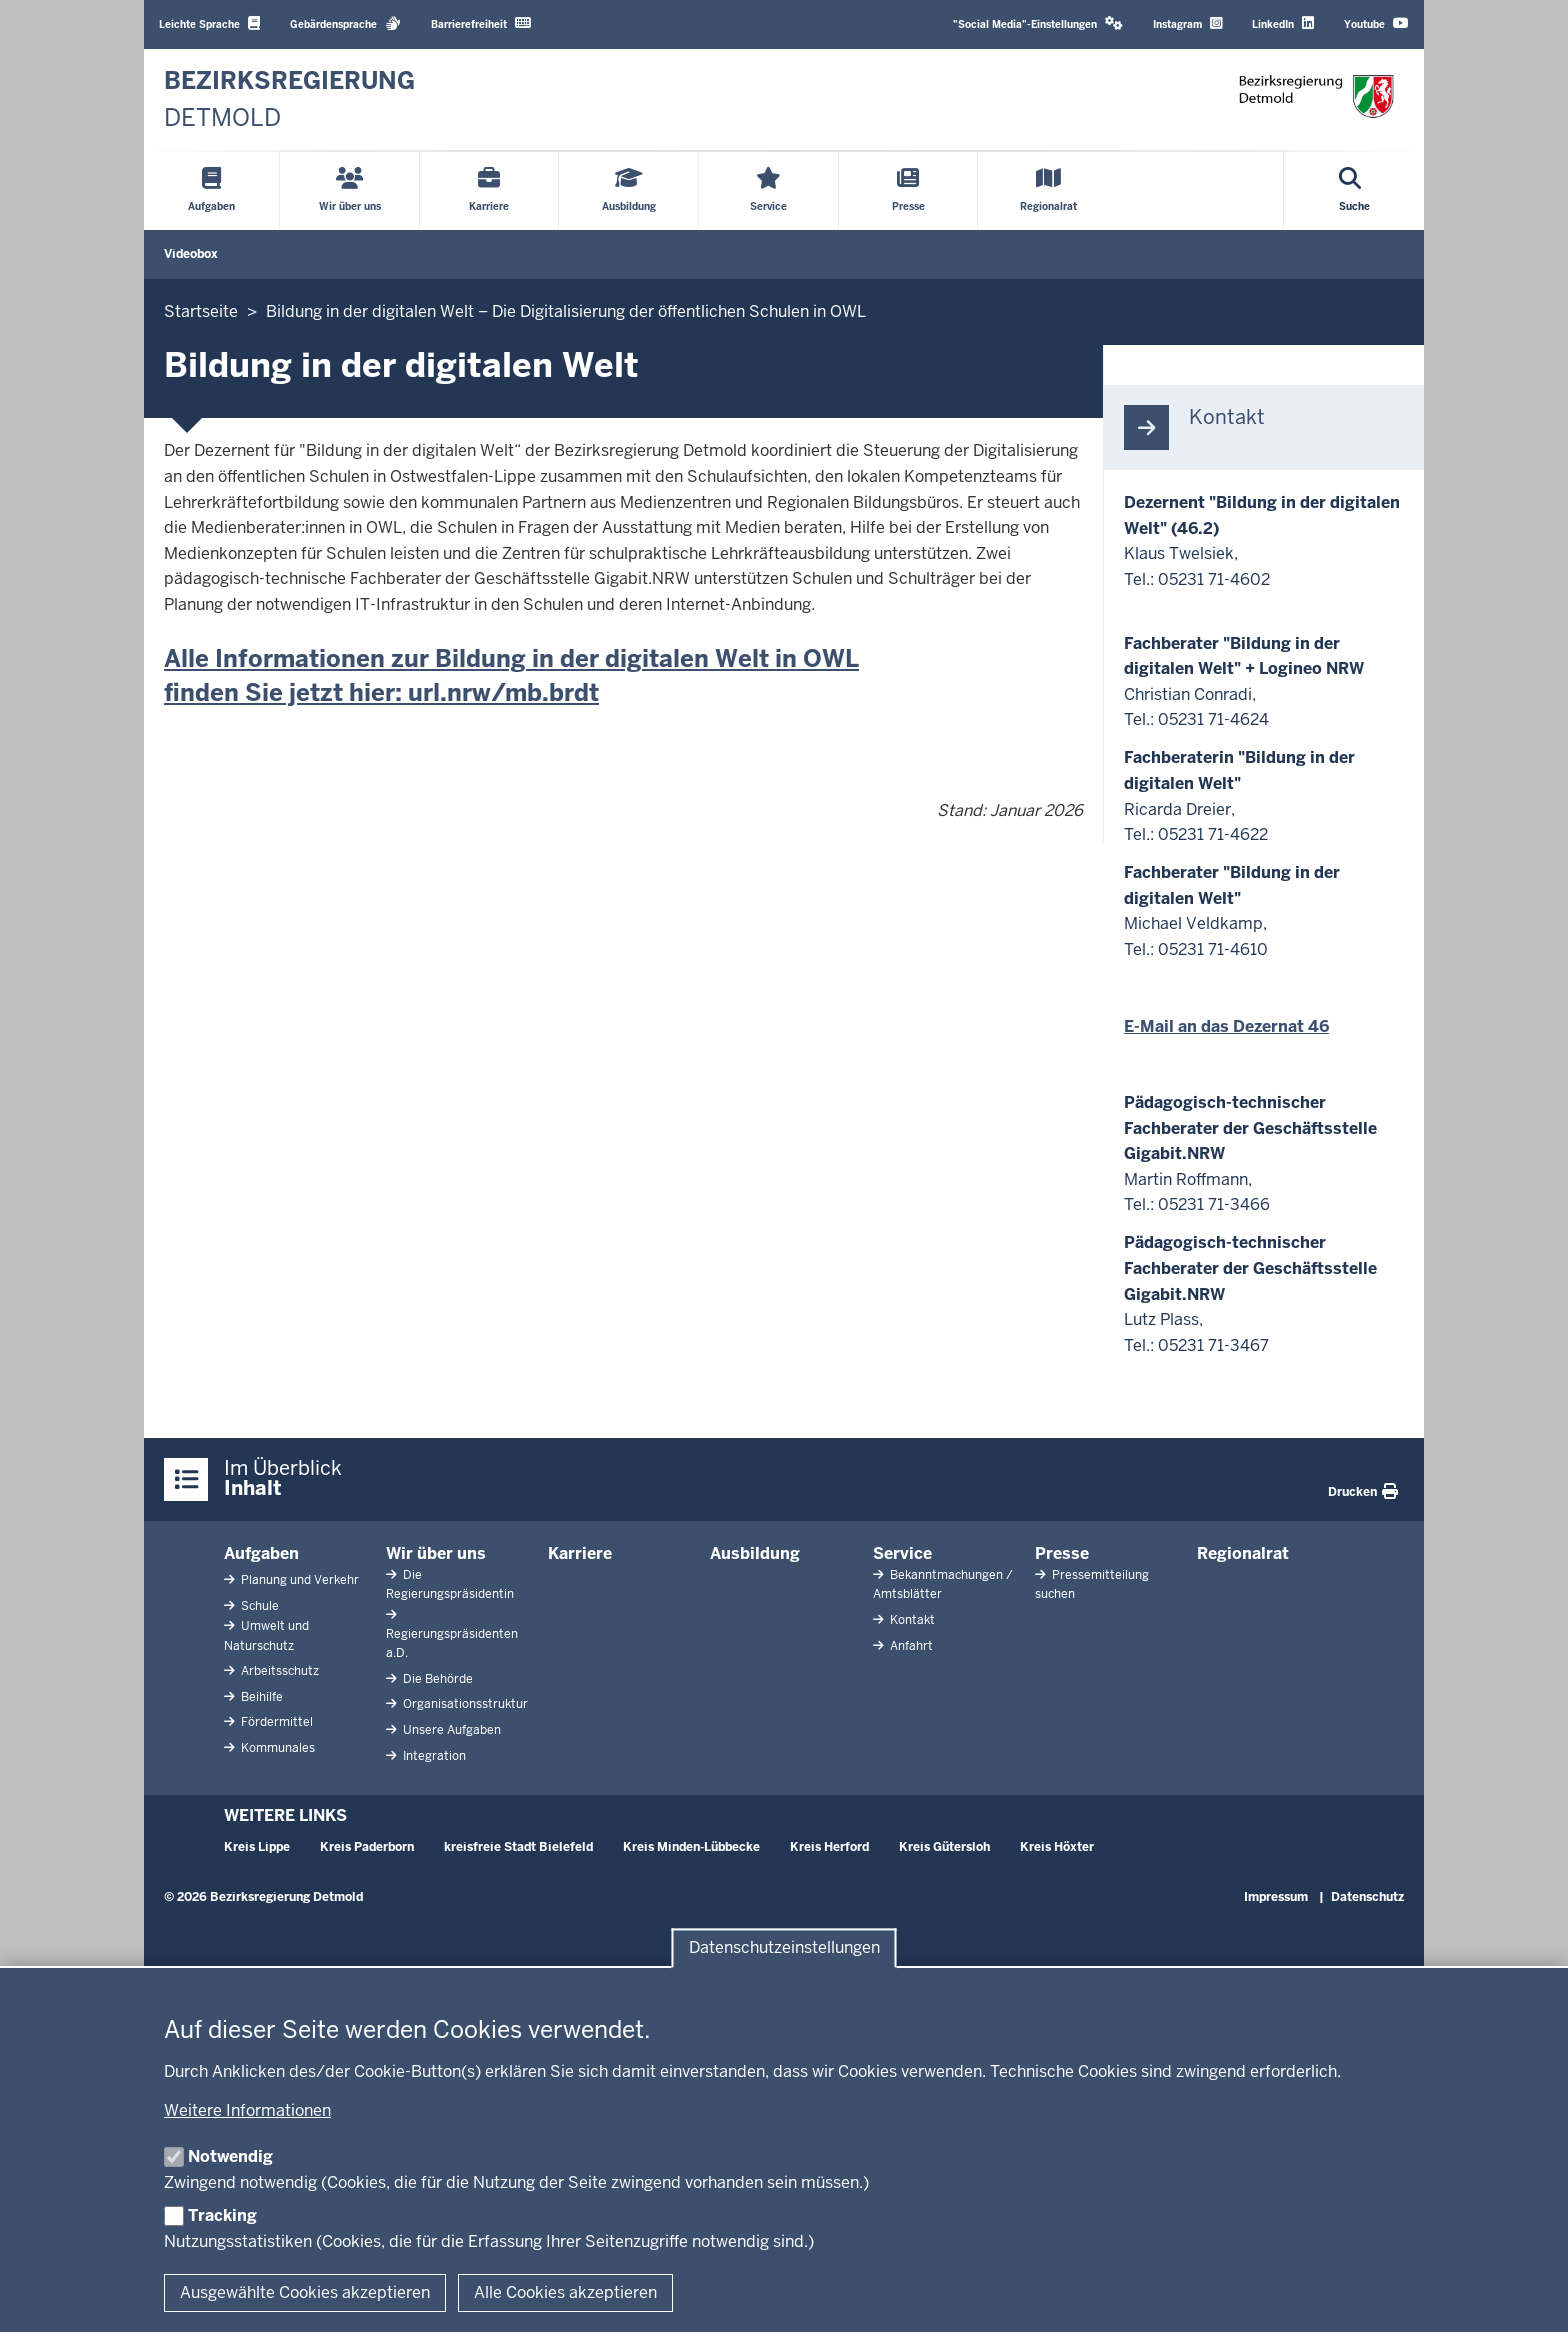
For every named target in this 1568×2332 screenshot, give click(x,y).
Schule (258, 1606)
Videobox (191, 254)
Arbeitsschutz (278, 1671)
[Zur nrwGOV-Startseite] (289, 99)
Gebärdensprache (345, 23)
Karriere (580, 1553)
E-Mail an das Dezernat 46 (1226, 1026)
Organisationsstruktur (464, 1704)
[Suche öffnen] (1354, 191)
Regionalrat (1243, 1553)
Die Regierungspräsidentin (450, 1584)
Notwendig (230, 2156)
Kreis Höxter (1057, 1847)
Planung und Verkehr (298, 1580)
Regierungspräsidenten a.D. (452, 1643)
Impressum (1276, 1897)
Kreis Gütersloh (944, 1847)
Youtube (1376, 23)
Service (902, 1553)
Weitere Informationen (247, 2110)
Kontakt (911, 1620)
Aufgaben (261, 1553)
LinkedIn (1283, 23)
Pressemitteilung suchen (1092, 1584)
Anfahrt (910, 1646)
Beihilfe (260, 1697)
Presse (1062, 1553)
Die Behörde (436, 1679)
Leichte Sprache (209, 23)
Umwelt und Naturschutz (266, 1635)
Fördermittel (275, 1722)
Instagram (1187, 23)
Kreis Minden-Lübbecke (691, 1847)
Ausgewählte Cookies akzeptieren (305, 2292)
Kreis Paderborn (367, 1847)
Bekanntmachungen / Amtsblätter (943, 1584)
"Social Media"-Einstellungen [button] (1038, 23)
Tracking (222, 2215)
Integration (433, 1756)
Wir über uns (436, 1553)
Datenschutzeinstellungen (784, 1948)
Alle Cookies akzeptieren (565, 2292)
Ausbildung (755, 1553)
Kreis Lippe (257, 1847)
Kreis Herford (829, 1847)
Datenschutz (1367, 1897)
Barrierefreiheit (481, 23)
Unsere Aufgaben (450, 1730)
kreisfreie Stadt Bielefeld (518, 1847)
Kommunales (276, 1748)
